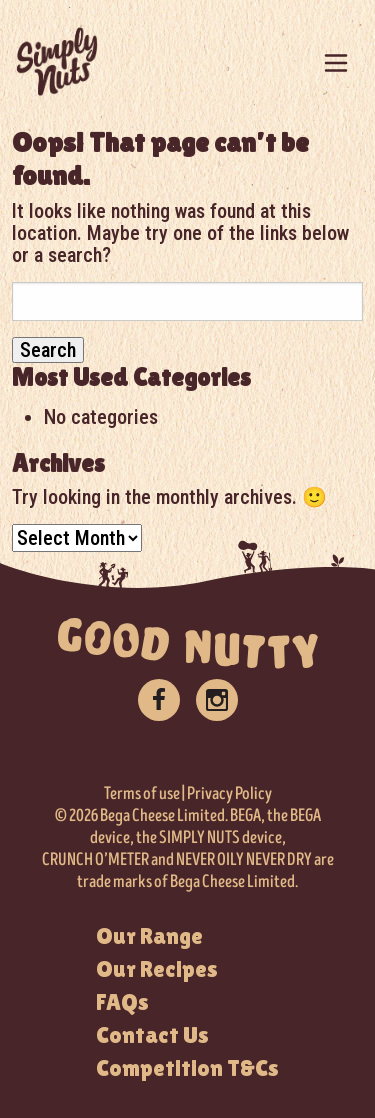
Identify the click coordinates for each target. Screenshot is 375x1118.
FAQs (122, 1002)
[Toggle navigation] (336, 63)
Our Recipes (157, 969)
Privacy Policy (229, 794)
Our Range (149, 936)
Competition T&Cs (187, 1068)
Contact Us (152, 1035)
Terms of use (142, 794)
